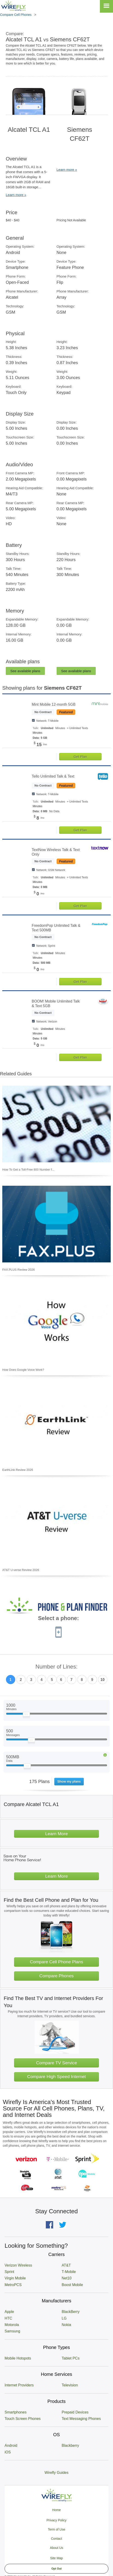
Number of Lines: (56, 1667)
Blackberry (70, 2445)
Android (11, 2445)
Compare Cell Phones (16, 15)
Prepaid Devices (75, 2412)
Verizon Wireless (18, 2265)
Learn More (56, 1833)
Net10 (67, 2278)
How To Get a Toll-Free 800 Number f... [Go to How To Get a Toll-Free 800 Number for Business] (28, 1169)
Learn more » (16, 195)
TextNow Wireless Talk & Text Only (56, 852)
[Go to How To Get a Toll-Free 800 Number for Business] (56, 1124)
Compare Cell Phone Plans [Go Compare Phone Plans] (56, 1961)
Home (56, 2510)
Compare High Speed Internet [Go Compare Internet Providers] (56, 2076)
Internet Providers (19, 2385)
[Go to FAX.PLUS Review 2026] (56, 1224)
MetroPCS (13, 2285)
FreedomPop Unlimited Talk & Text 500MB (56, 928)
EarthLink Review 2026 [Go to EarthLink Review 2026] (17, 1470)
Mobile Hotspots (18, 2358)
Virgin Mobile (15, 2278)
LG (64, 2318)
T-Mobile (69, 2272)
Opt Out (56, 2568)
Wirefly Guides (56, 2473)
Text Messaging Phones (81, 2419)
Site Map (56, 2558)
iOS (8, 2452)
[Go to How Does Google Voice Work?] (56, 1324)
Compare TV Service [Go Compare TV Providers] (56, 2062)
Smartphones (15, 2412)
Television (70, 2385)
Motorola (12, 2325)
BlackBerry (70, 2312)
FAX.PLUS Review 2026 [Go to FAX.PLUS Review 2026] (18, 1269)
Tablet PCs (70, 2358)
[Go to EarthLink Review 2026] (56, 1424)
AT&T (66, 2265)
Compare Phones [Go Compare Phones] (56, 1975)
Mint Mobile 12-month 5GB (53, 704)
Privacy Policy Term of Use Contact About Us (56, 2534)
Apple (9, 2312)
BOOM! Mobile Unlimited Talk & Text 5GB (56, 1003)
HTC (8, 2318)
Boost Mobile (72, 2285)
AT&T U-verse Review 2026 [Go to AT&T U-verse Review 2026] (20, 1570)
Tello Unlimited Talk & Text (53, 776)
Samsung (12, 2331)
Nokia (66, 2325)
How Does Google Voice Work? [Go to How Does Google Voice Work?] (23, 1369)
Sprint (9, 2272)
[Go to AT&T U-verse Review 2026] (56, 1524)
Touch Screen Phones (23, 2419)
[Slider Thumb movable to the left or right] (26, 1715)
